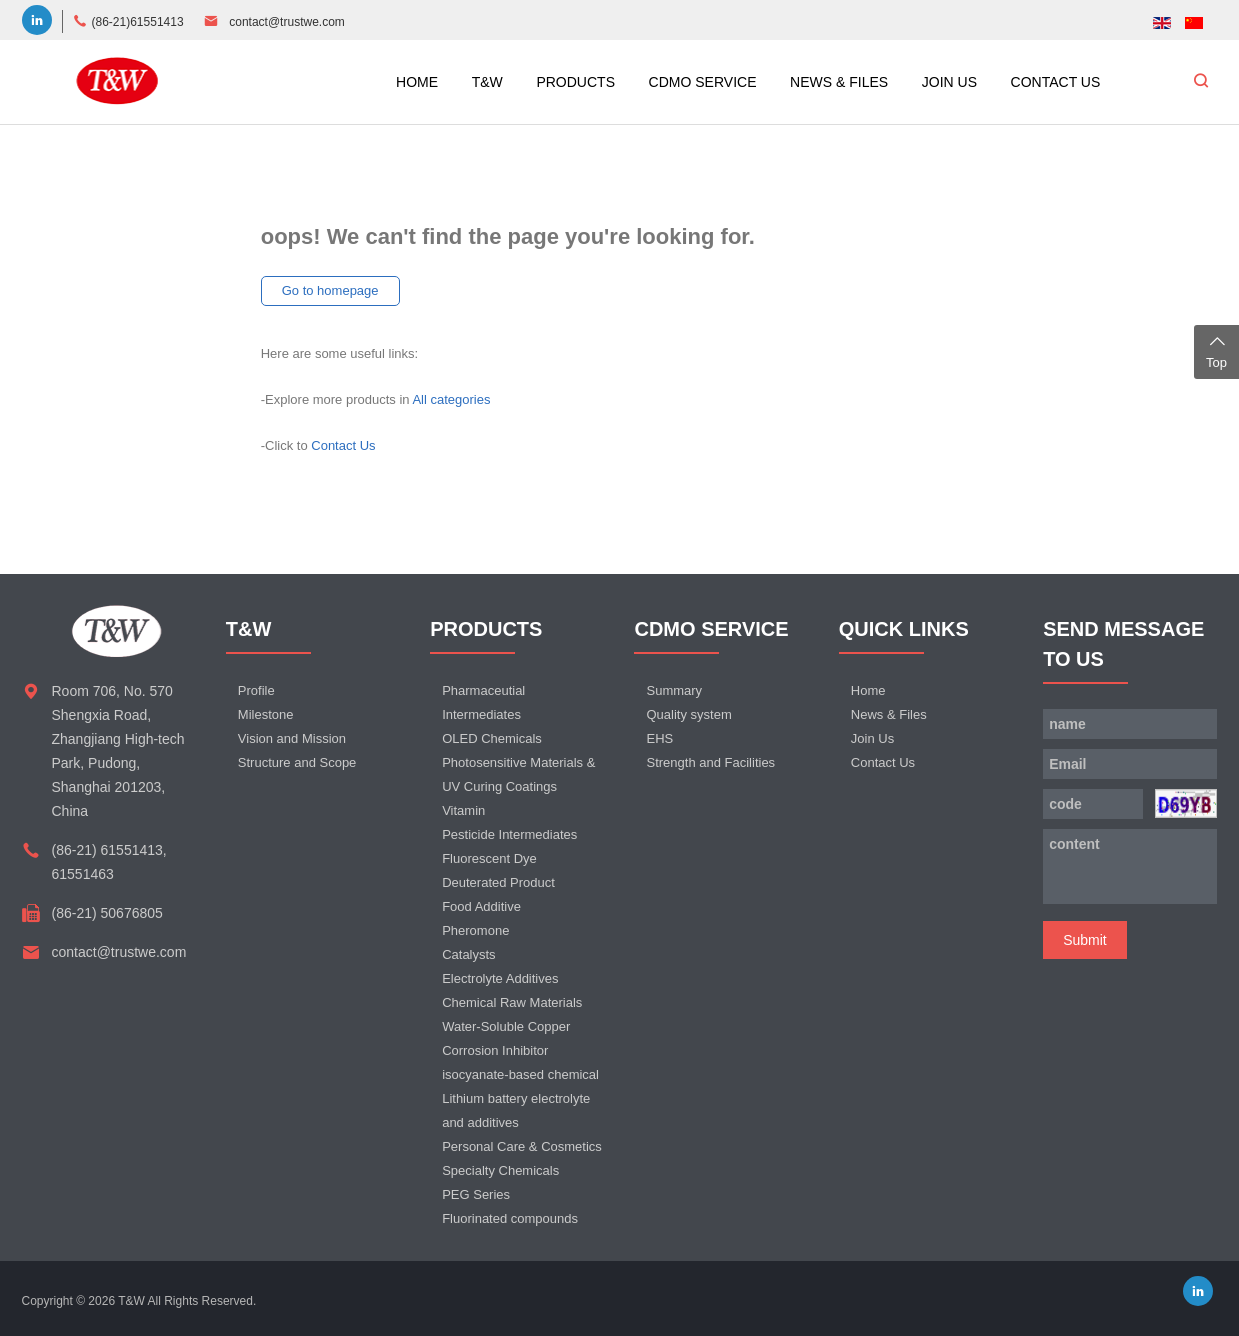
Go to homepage (330, 290)
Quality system (688, 714)
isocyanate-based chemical (520, 1074)
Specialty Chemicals (500, 1170)
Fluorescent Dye (489, 858)
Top (1216, 350)
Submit (1085, 940)
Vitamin (463, 810)
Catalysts (468, 954)
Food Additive (481, 906)
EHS (659, 738)
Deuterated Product (498, 882)
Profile (256, 690)
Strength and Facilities (710, 762)
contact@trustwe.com (287, 22)
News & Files (889, 714)
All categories (451, 399)
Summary (674, 690)
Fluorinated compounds (510, 1218)
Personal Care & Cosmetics (522, 1146)
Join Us (872, 738)
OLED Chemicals (492, 738)
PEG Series (476, 1194)
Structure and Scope (297, 762)
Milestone (266, 714)
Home (868, 690)
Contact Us (343, 445)
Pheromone (475, 930)
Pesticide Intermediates (509, 834)
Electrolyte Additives (500, 978)
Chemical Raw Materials (512, 1002)
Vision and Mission (292, 738)
